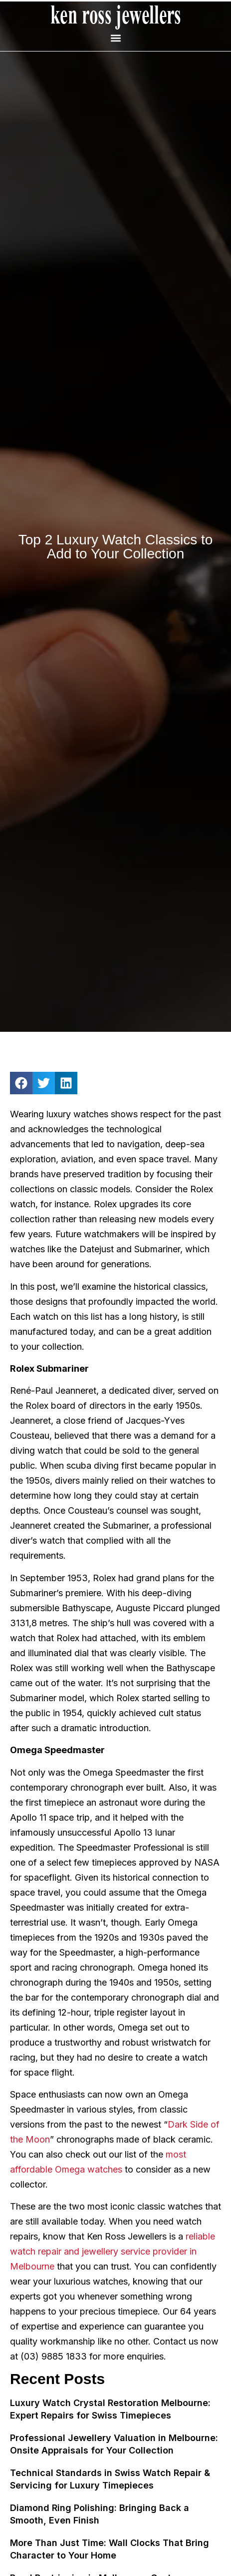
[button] (115, 37)
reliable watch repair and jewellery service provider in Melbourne (112, 2251)
